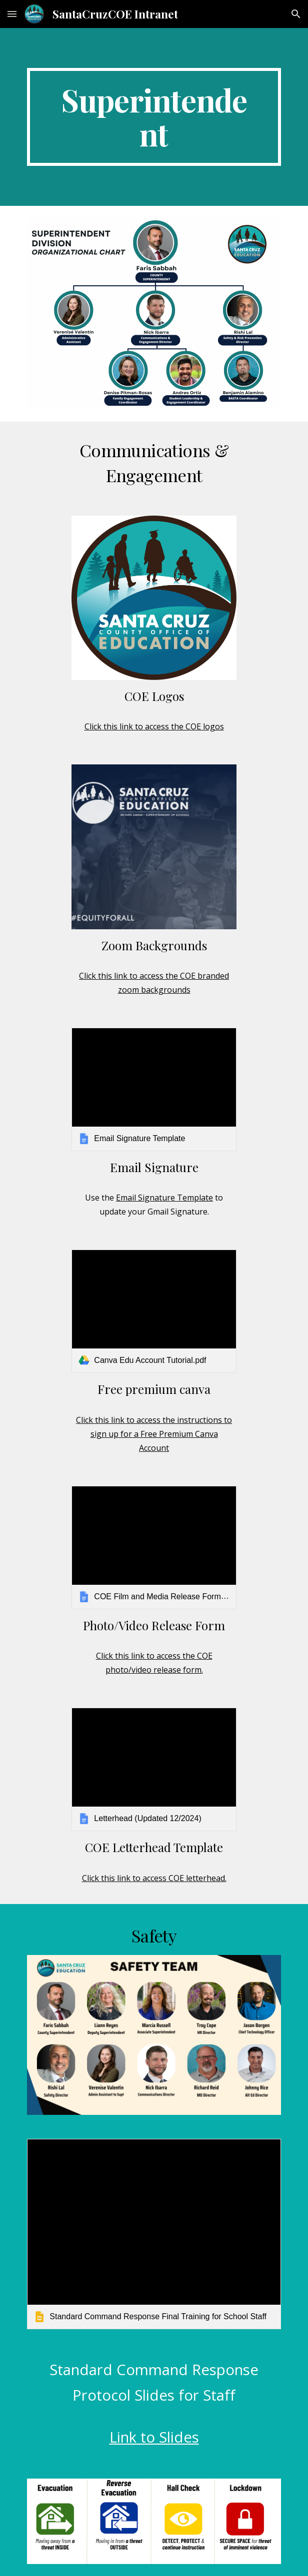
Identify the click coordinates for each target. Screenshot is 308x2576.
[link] (154, 1089)
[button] (12, 13)
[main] (153, 117)
